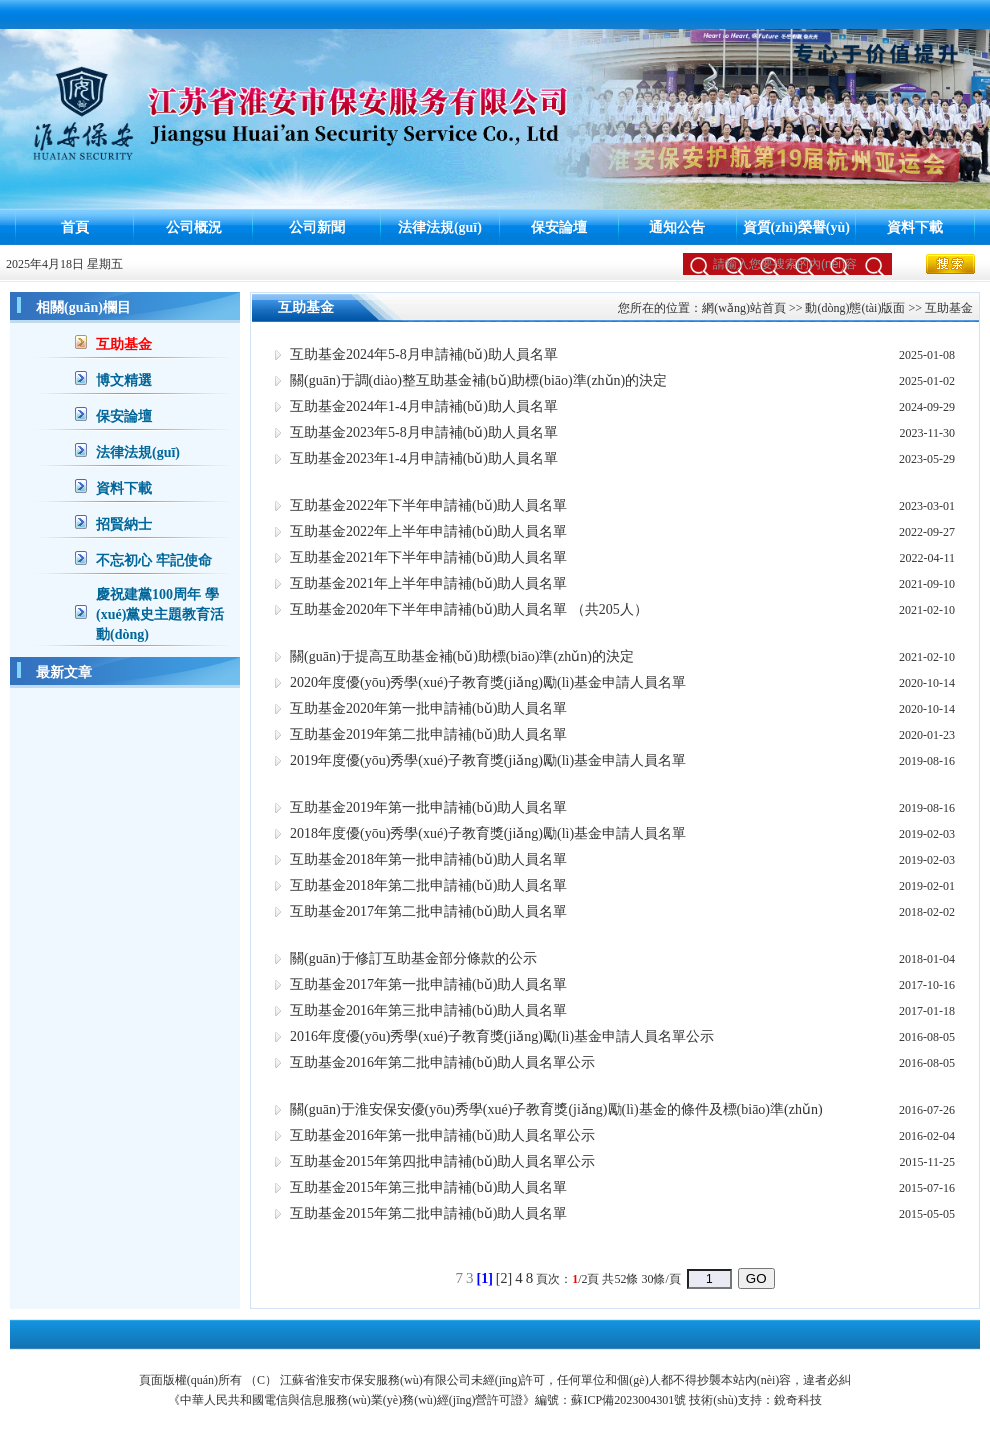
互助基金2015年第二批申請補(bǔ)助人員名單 (428, 1213)
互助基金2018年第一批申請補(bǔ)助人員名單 (428, 859)
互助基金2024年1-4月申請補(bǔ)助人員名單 (424, 406)
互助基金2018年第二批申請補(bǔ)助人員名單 (428, 885)
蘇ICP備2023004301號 (628, 1400)
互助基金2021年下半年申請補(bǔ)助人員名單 (428, 557)
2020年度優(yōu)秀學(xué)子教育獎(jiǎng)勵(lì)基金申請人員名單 (488, 682)
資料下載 (915, 227)
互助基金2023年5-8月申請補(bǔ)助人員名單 (424, 432)
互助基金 (124, 344)
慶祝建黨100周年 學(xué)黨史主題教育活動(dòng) (160, 614)
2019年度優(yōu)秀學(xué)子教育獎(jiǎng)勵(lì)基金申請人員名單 (488, 760)
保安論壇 (559, 227)
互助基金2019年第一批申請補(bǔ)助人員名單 (428, 807)
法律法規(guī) (440, 227)
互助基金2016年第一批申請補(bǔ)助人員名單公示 (442, 1135)
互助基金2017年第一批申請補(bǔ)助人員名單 (428, 984)
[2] (504, 1278)
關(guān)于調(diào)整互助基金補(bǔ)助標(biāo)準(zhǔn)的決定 (478, 380)
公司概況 (194, 227)
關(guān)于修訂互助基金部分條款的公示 (413, 958)
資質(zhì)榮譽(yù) (796, 227)
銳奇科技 (798, 1400)
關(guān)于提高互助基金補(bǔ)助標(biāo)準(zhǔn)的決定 (462, 656)
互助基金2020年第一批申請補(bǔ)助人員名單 (428, 708)
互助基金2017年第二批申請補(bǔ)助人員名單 (428, 911)
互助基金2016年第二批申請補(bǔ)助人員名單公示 (442, 1062)
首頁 (75, 227)
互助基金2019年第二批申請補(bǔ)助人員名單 (428, 734)
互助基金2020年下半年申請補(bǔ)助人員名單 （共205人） (469, 609)
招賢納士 (124, 524)
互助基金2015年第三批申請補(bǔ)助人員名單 (428, 1187)
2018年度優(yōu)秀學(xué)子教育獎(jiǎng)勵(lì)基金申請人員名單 (488, 833)
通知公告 (677, 227)
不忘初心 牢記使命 (154, 560)
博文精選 (124, 380)
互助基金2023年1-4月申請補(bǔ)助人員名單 (424, 458)
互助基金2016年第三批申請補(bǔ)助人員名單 (428, 1010)
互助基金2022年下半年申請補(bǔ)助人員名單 (428, 505)
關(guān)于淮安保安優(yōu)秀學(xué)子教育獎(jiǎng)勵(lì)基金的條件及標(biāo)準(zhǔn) (556, 1109)
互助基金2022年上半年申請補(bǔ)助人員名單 (428, 531)
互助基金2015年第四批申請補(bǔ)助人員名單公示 (442, 1161)
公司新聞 (317, 227)
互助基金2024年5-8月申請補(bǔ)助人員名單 (424, 354)
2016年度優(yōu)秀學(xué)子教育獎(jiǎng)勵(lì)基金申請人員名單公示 (502, 1036)
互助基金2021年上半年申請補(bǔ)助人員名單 (428, 583)
